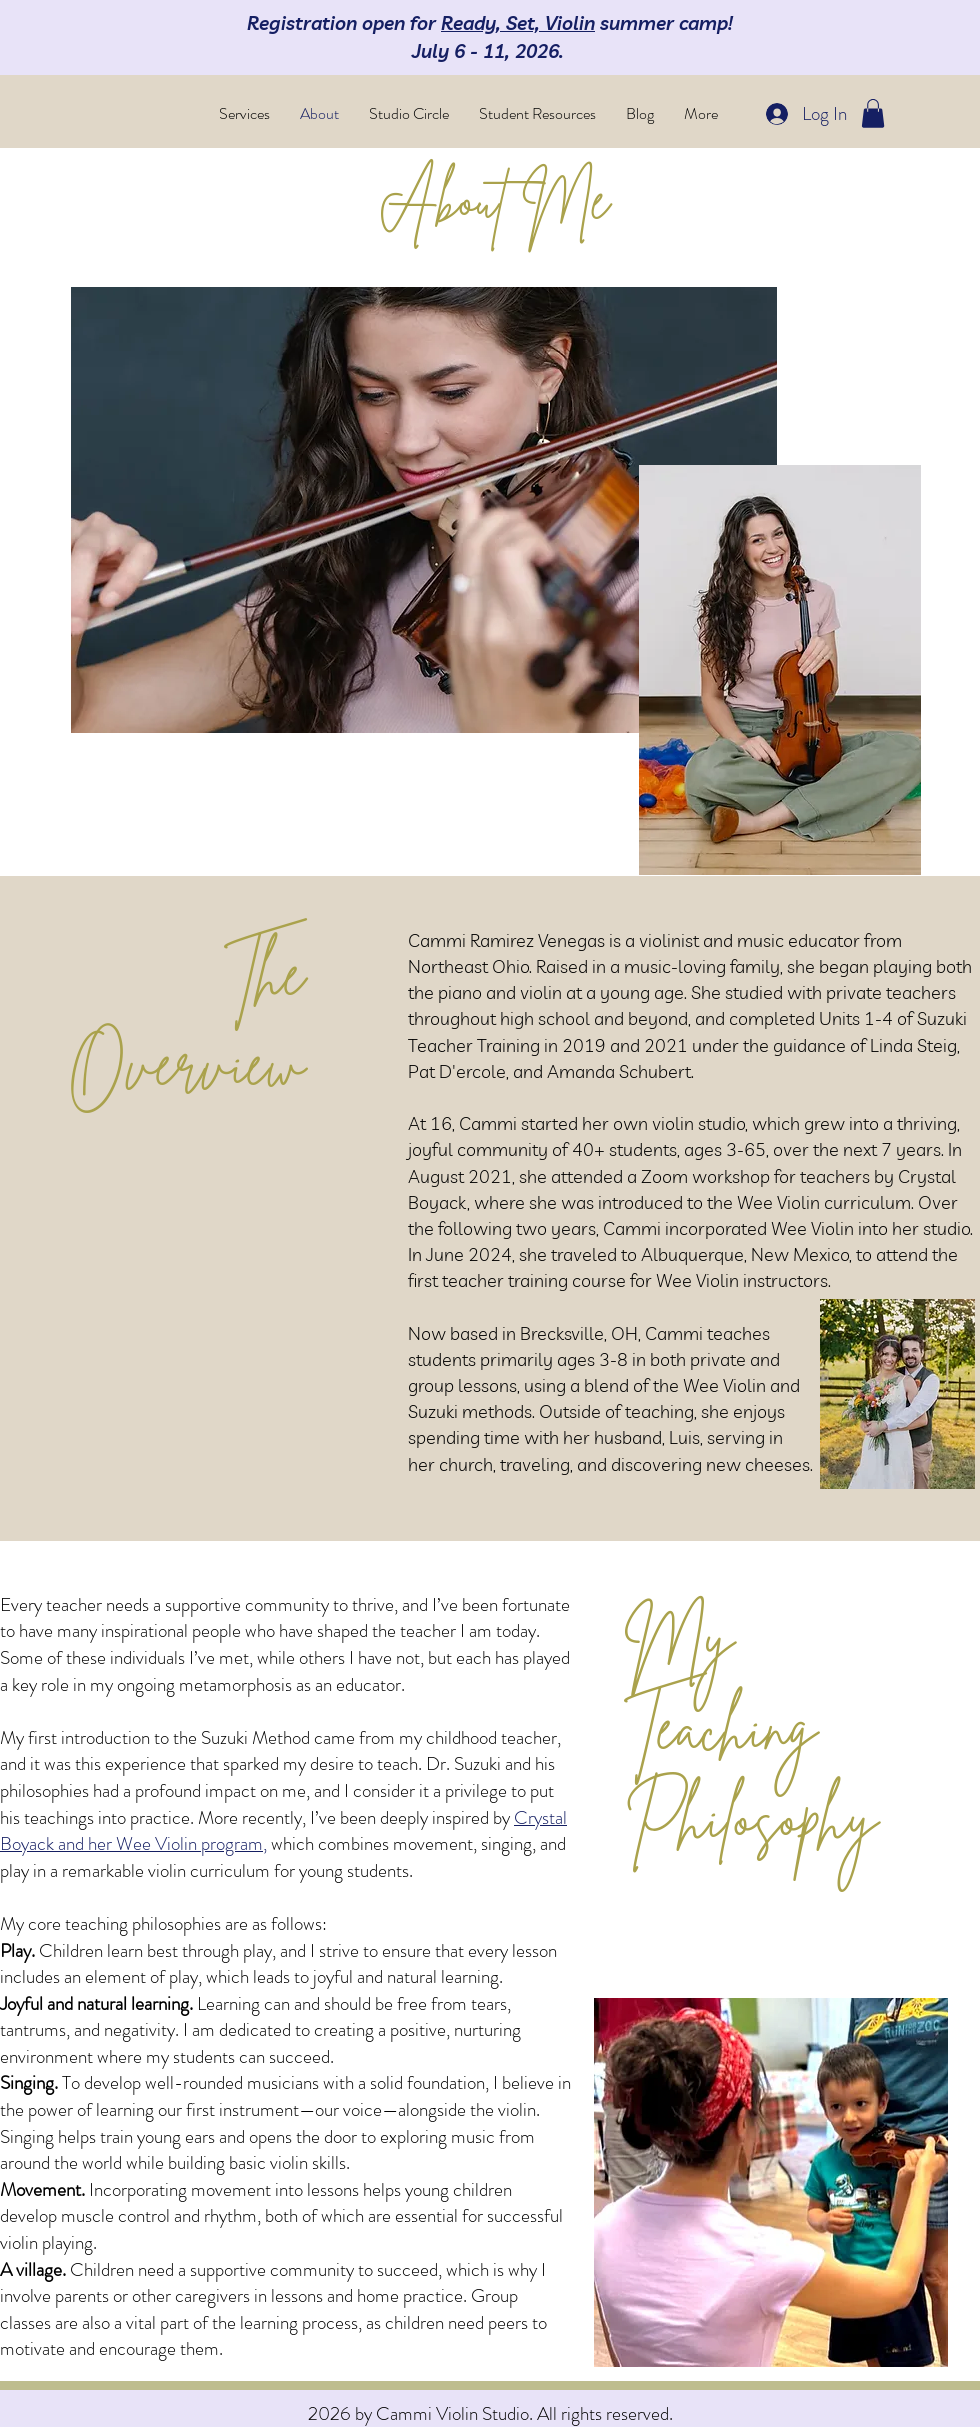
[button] (873, 113)
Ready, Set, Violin (518, 23)
